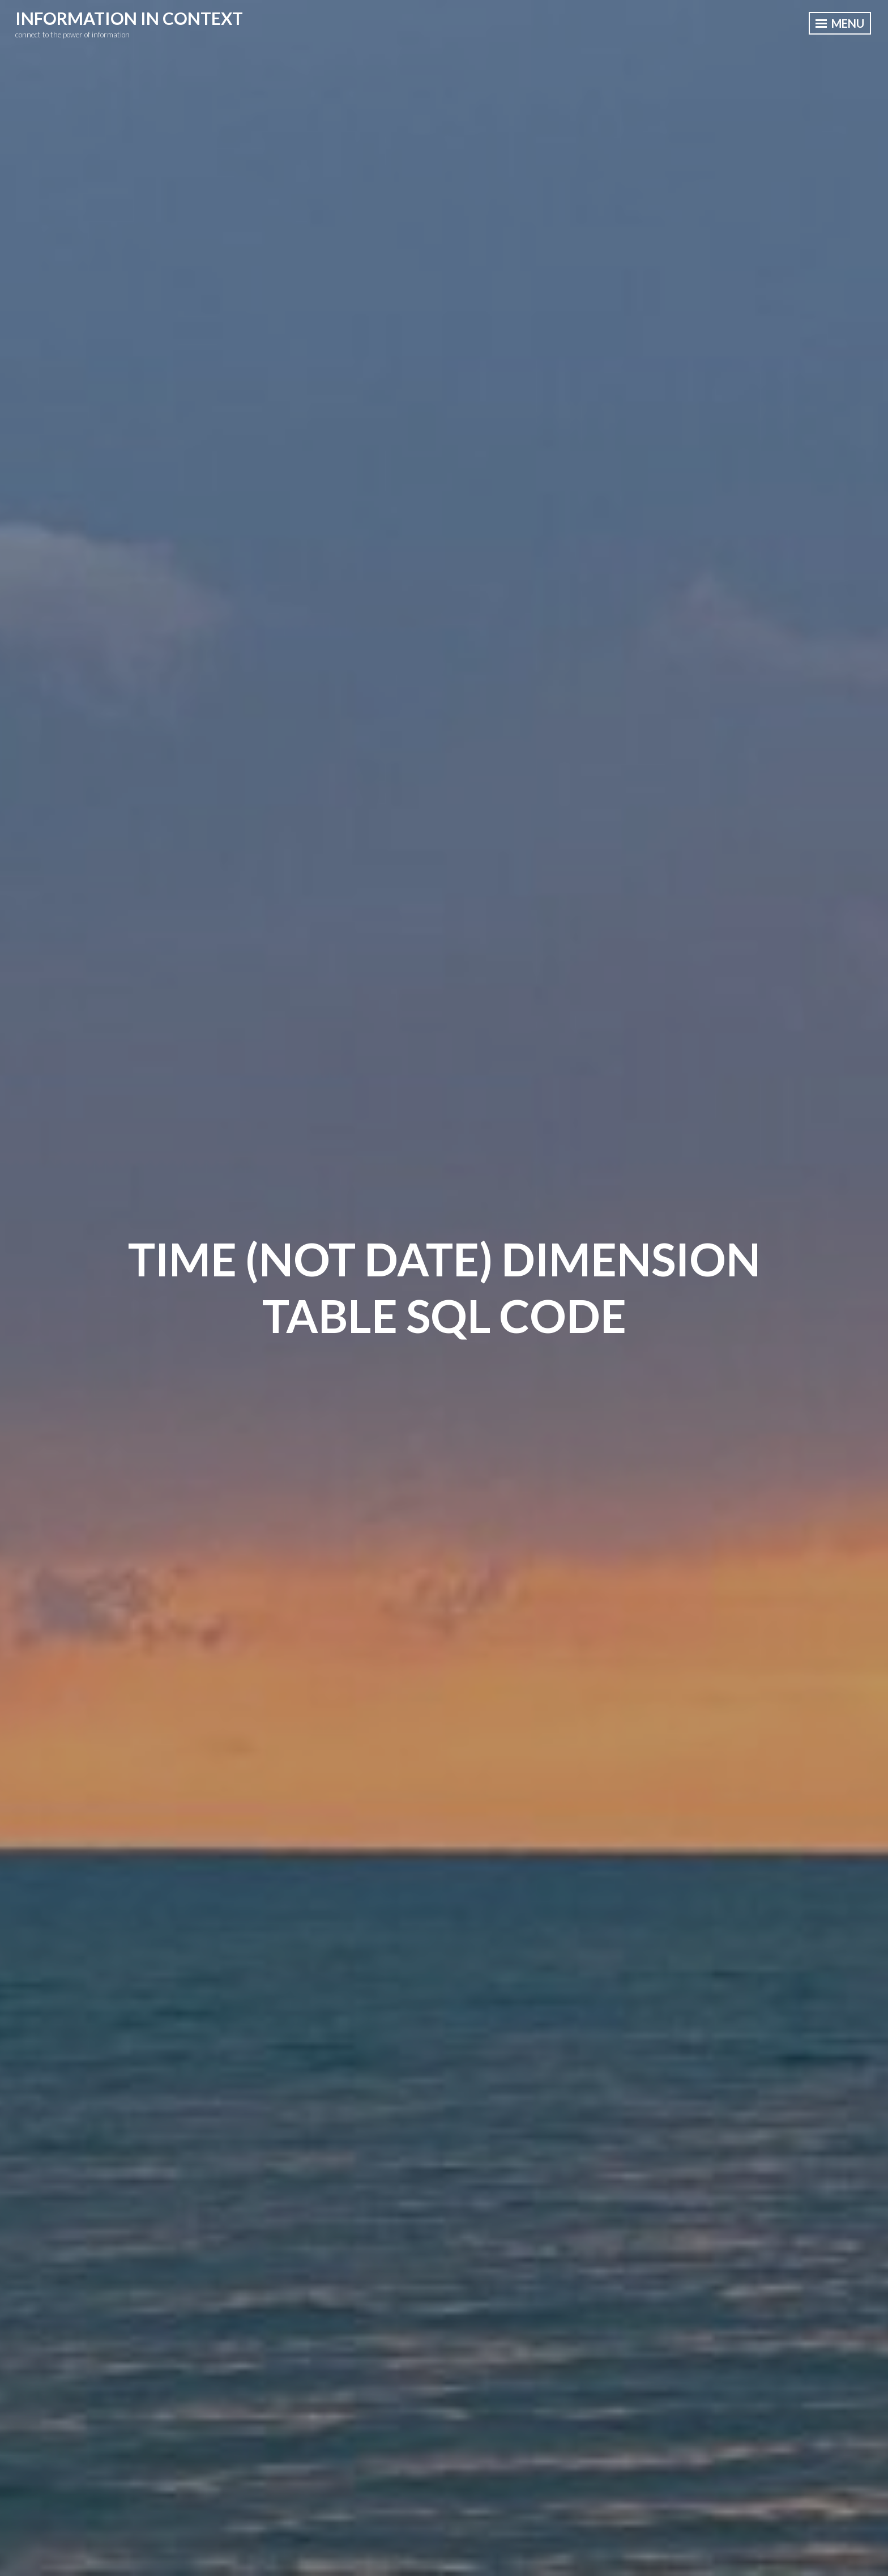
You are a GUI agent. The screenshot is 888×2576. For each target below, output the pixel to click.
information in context (129, 18)
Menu (840, 23)
